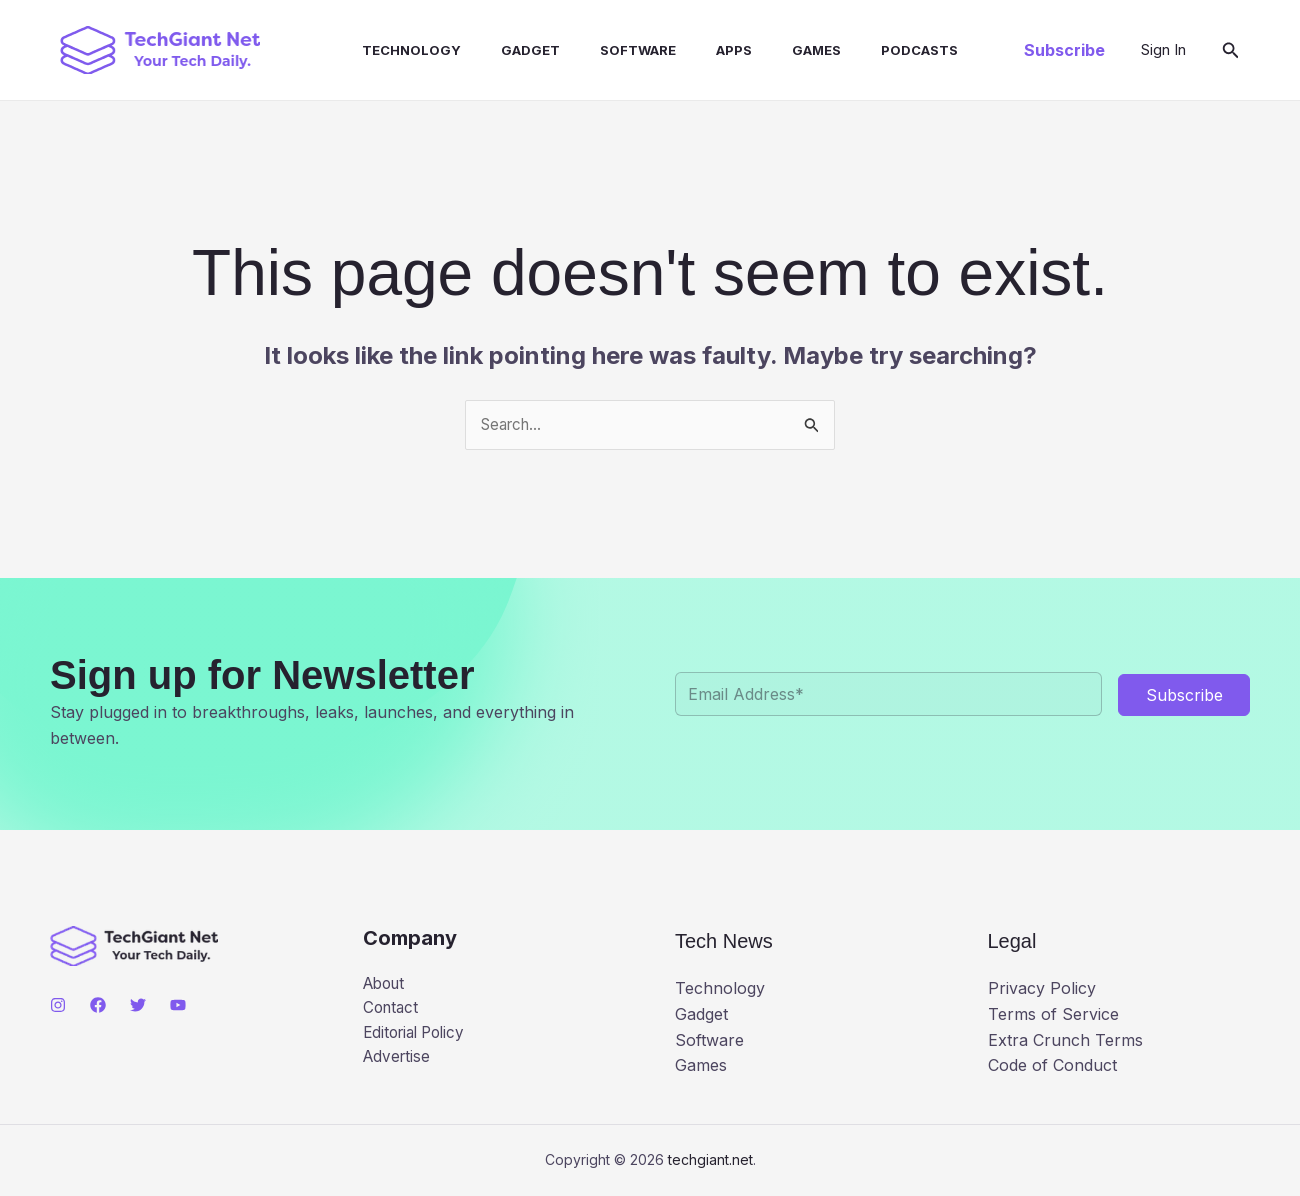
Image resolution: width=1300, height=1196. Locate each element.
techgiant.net (710, 1160)
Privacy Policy (1042, 990)
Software (602, 50)
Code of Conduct (1052, 1067)
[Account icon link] (1163, 50)
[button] (1064, 50)
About (386, 985)
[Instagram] (58, 1006)
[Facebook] (98, 1006)
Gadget (502, 50)
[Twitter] (138, 1006)
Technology (391, 50)
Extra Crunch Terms (1065, 1041)
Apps (690, 50)
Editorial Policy (418, 1037)
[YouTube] (178, 1006)
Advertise (398, 1062)
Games (764, 50)
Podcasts (859, 50)
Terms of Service (1053, 1015)
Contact (392, 1011)
